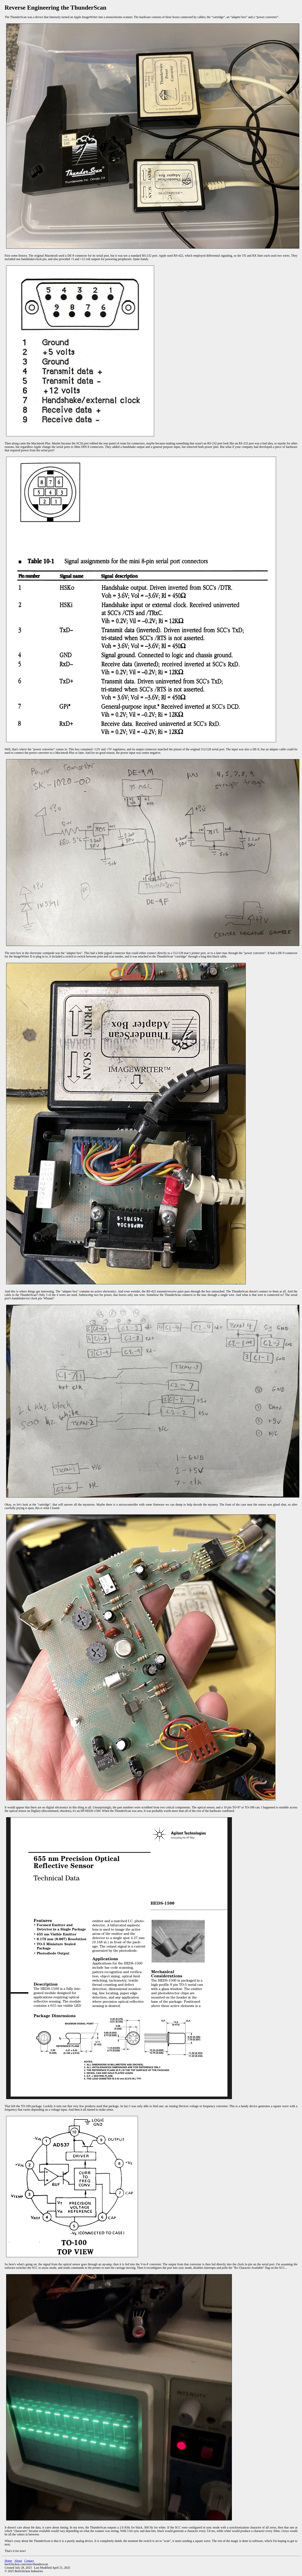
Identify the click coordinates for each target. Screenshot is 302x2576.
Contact (29, 2560)
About (18, 2560)
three (168, 17)
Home (8, 2560)
